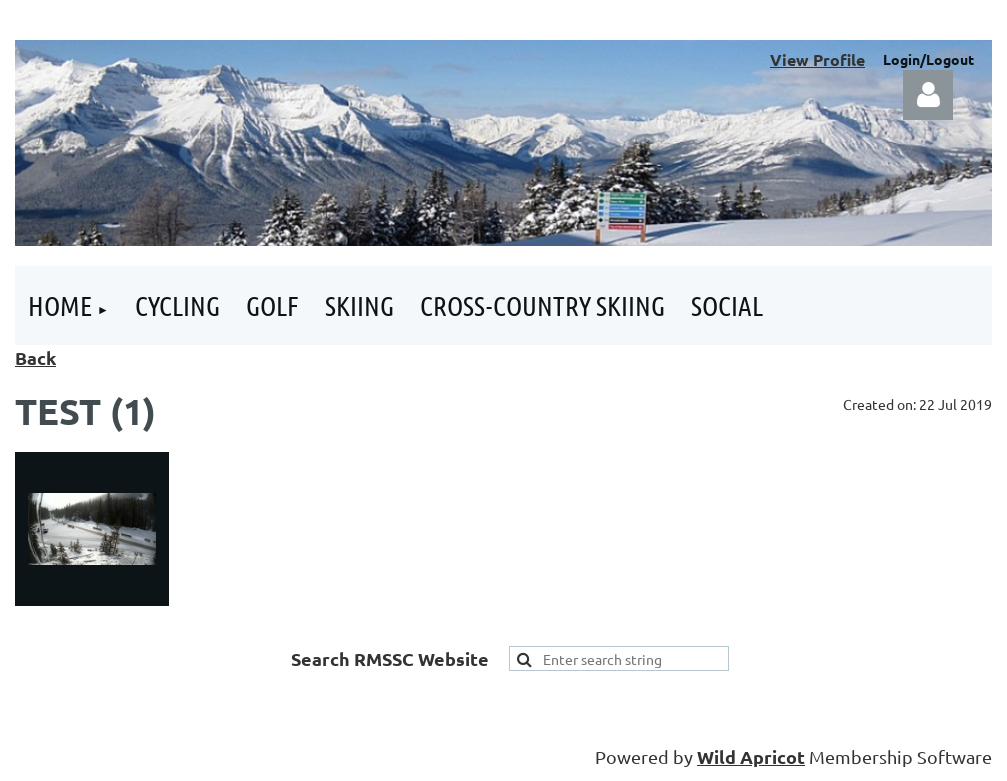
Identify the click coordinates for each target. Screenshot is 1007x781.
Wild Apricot (751, 756)
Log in (928, 95)
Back (35, 357)
